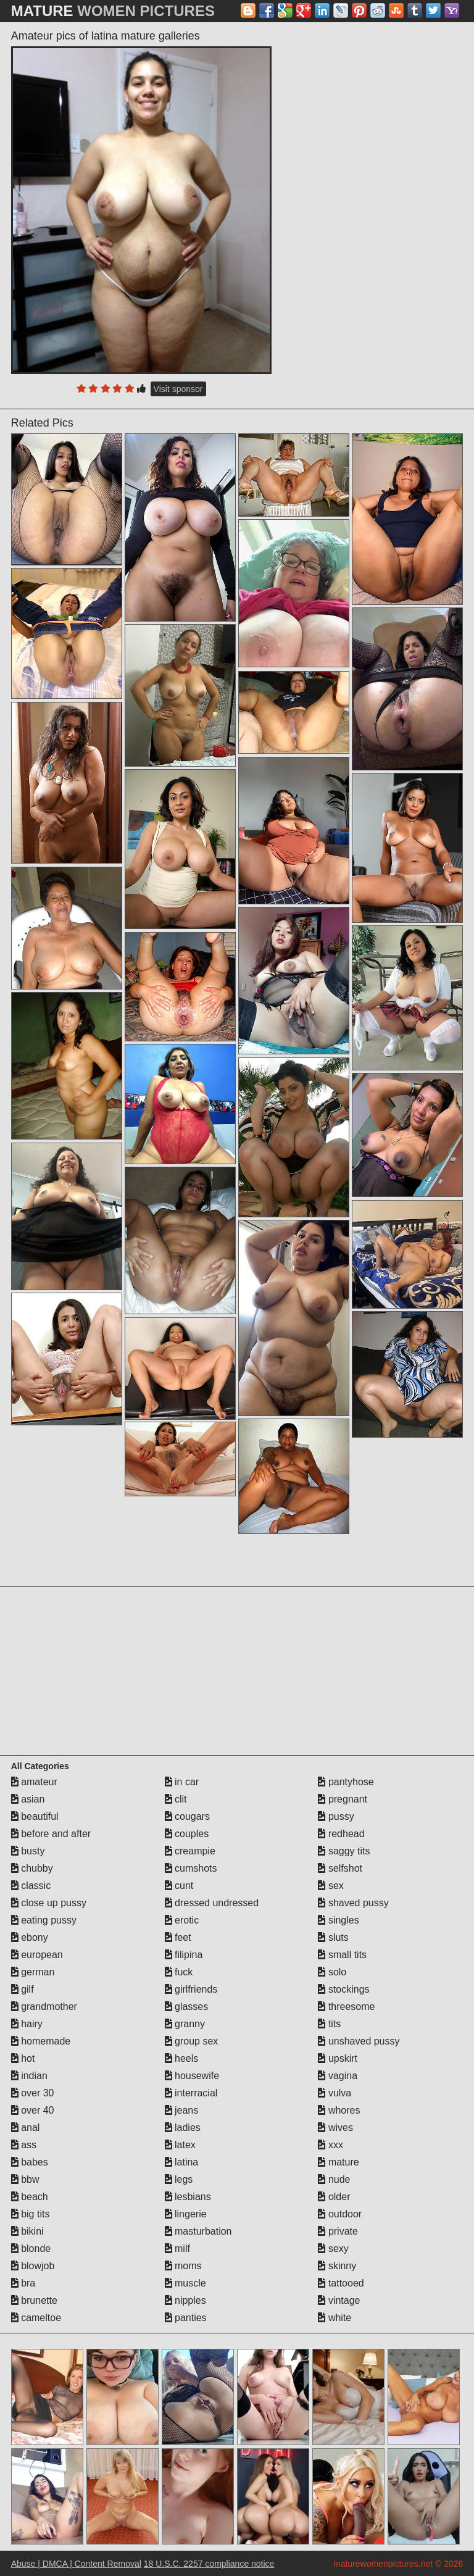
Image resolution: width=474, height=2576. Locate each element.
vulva (334, 2093)
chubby (32, 1868)
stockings (343, 1989)
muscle (185, 2283)
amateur (34, 1782)
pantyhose (345, 1782)
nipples (185, 2300)
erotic (182, 1920)
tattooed (341, 2283)
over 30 (32, 2093)
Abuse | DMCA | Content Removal (76, 2564)
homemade (41, 2041)
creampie (190, 1851)
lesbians (188, 2196)
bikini (27, 2231)
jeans (182, 2110)
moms (183, 2266)
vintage (339, 2300)
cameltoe (36, 2317)
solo (332, 1972)
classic (31, 1885)
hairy (27, 2024)
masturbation (198, 2231)
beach (29, 2196)
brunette (34, 2300)
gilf (22, 1989)
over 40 (32, 2110)
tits (329, 2024)
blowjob (33, 2266)
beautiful (35, 1816)
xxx (330, 2145)
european (37, 1954)
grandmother (44, 2006)
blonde (31, 2248)
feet (178, 1937)
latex (180, 2145)
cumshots (191, 1868)
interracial (191, 2093)
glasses (187, 2006)
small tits (342, 1954)
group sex (191, 2041)
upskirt (337, 2058)
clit (176, 1799)
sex (330, 1885)
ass (23, 2145)
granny (185, 2024)
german (33, 1972)
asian (28, 1799)
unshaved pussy (358, 2041)
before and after (51, 1833)
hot (23, 2058)
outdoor (340, 2214)
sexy (333, 2248)
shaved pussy (353, 1903)
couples (187, 1833)
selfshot (340, 1868)
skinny (337, 2266)
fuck (179, 1972)
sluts (333, 1937)
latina (182, 2162)
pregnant (342, 1799)
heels (182, 2058)
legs (179, 2179)
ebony (29, 1937)
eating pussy (44, 1920)
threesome (346, 2006)
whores (339, 2110)
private (337, 2231)
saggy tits (344, 1851)
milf (177, 2248)
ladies (183, 2127)
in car (182, 1782)
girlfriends (191, 1989)
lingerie (186, 2214)
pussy (336, 1816)
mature (338, 2162)
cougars (187, 1816)
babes (29, 2162)
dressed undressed (212, 1903)
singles (338, 1920)
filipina (184, 1954)
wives (335, 2127)
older (334, 2196)
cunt (179, 1885)
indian (29, 2075)
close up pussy (48, 1903)
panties (186, 2317)
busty (28, 1851)
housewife (192, 2075)
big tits (30, 2214)
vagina (337, 2075)
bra (23, 2283)
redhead (341, 1833)
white (334, 2317)
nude (334, 2179)
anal (25, 2127)
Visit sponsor (178, 389)
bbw (25, 2179)
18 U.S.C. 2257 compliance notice (209, 2564)
